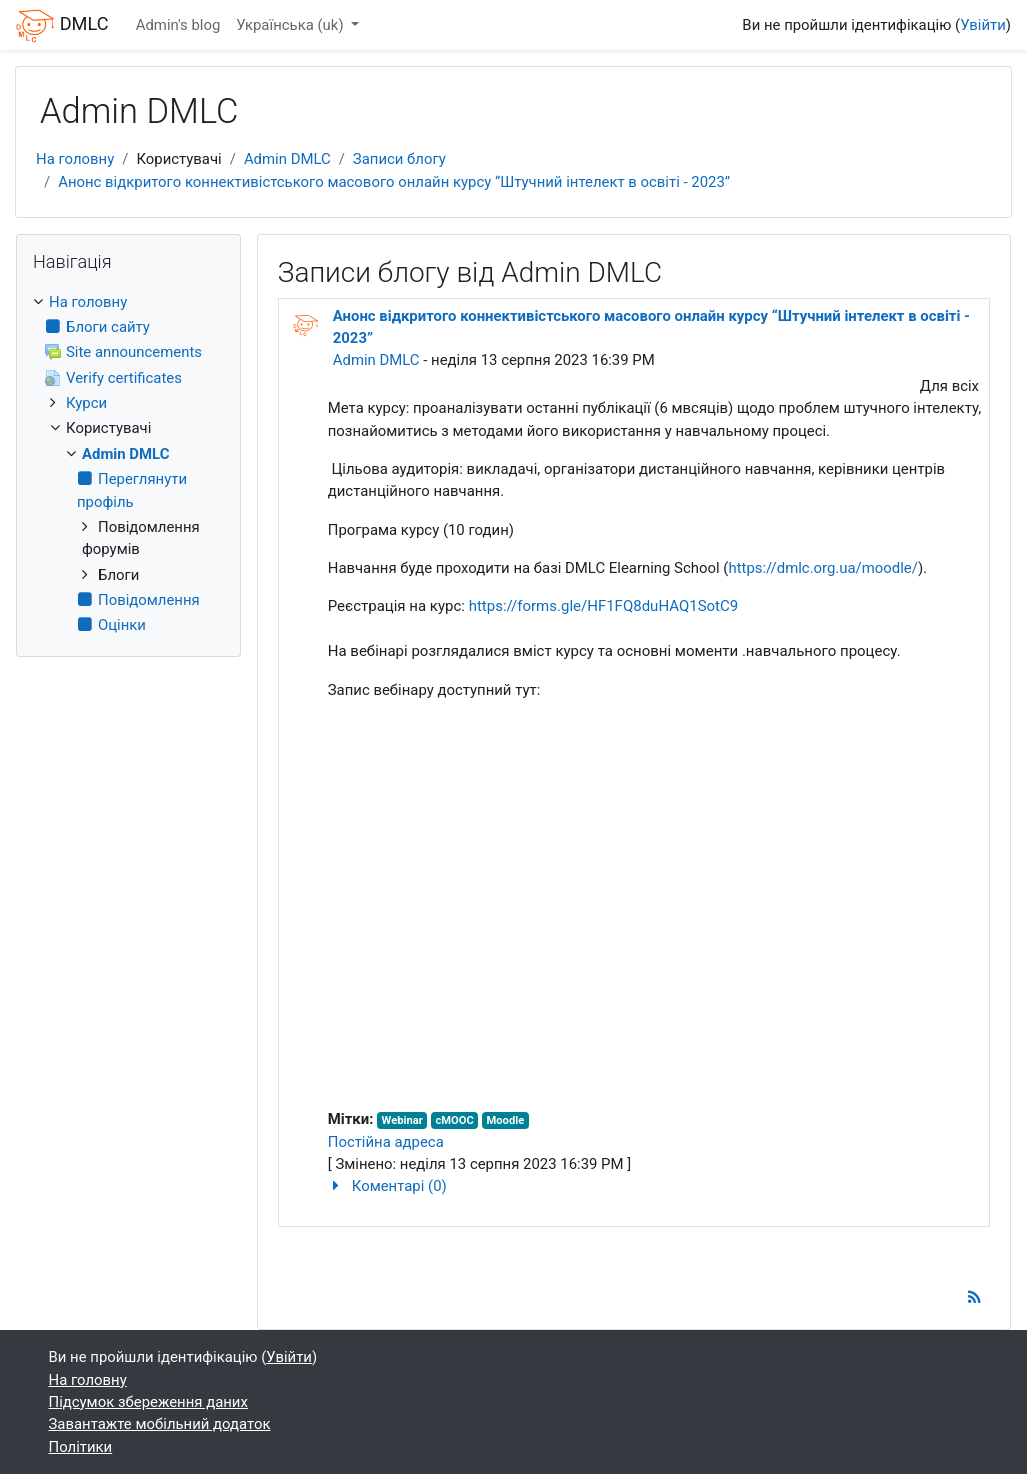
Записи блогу (399, 159)
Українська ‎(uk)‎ (291, 25)
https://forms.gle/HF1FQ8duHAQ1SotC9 (604, 606)
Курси (86, 403)
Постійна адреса (386, 1142)
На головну (75, 159)
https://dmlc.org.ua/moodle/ (823, 568)
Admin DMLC (287, 159)
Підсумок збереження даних (148, 1402)
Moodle (506, 1120)
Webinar (402, 1120)
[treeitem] (128, 464)
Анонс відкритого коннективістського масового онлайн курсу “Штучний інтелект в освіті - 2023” (394, 182)
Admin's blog (178, 25)
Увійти (983, 25)
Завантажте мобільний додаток (160, 1424)
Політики (81, 1447)
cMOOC (454, 1120)
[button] (655, 1186)
